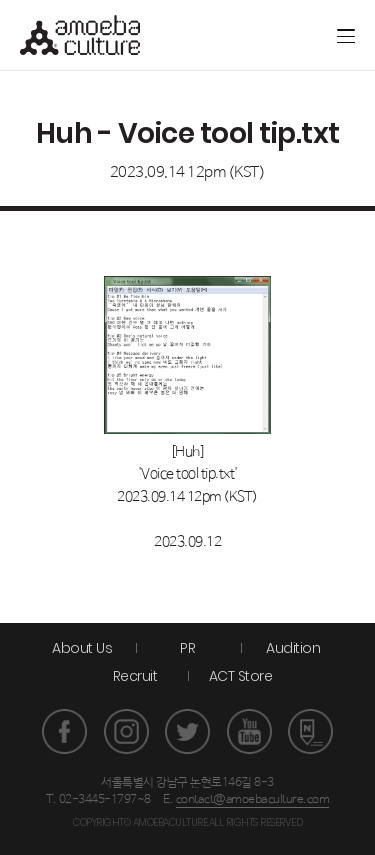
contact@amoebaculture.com (253, 800)
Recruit (135, 676)
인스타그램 (126, 731)
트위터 (187, 731)
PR (187, 648)
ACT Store (241, 676)
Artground (247, 35)
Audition (293, 648)
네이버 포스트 (310, 731)
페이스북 (64, 731)
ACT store (278, 35)
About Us (82, 648)
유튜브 (249, 731)
